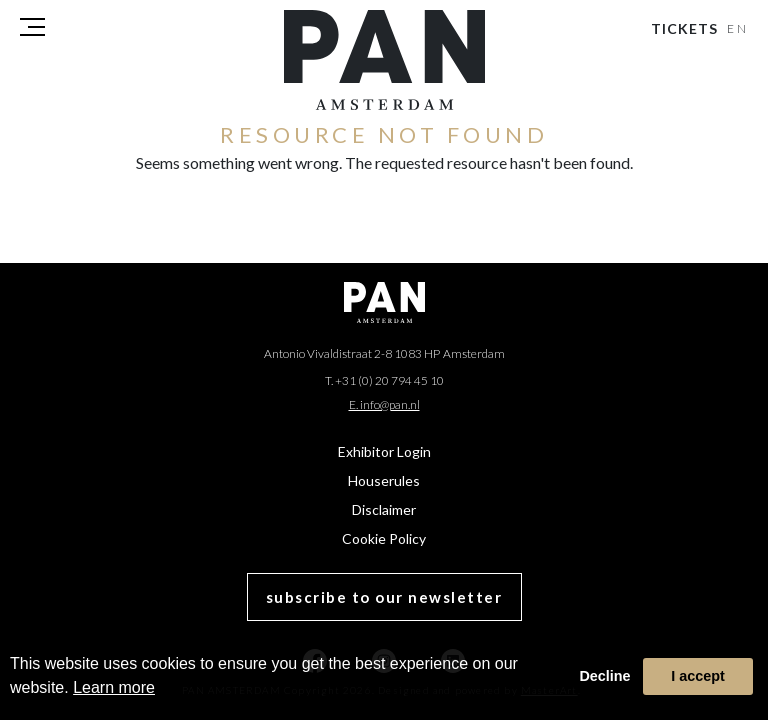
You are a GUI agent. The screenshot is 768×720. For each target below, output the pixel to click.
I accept (698, 676)
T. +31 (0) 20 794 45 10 (384, 380)
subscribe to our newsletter (384, 597)
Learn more (114, 687)
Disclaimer (384, 509)
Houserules (384, 480)
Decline (604, 676)
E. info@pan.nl (384, 404)
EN (738, 28)
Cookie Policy (384, 538)
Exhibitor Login (384, 451)
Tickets (684, 28)
